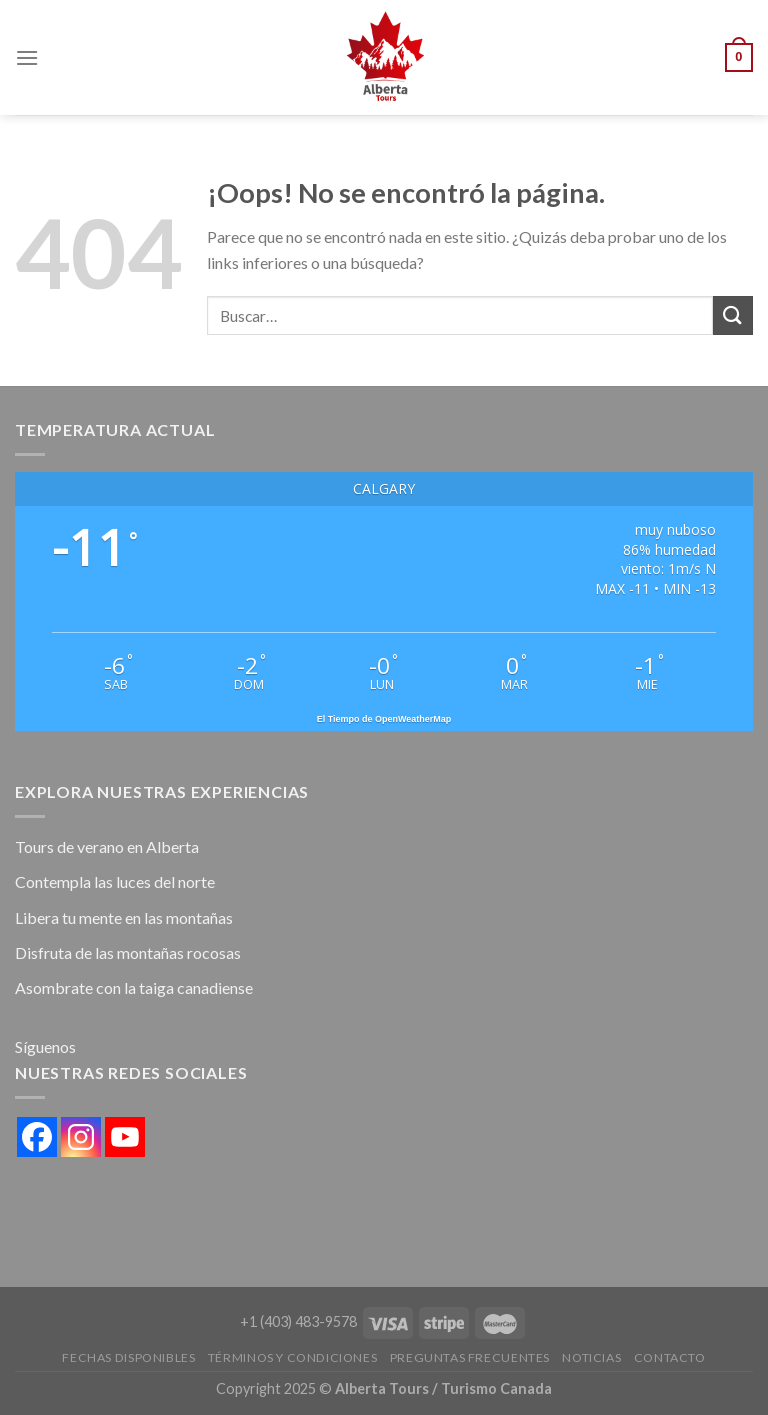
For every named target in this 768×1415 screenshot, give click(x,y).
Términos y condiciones (292, 1357)
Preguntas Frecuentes (470, 1357)
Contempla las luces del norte (115, 881)
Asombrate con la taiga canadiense (134, 987)
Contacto (670, 1357)
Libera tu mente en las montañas (124, 917)
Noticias (591, 1357)
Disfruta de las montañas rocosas (128, 952)
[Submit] (733, 315)
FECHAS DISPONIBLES (128, 1357)
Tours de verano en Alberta (107, 846)
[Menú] (27, 57)
